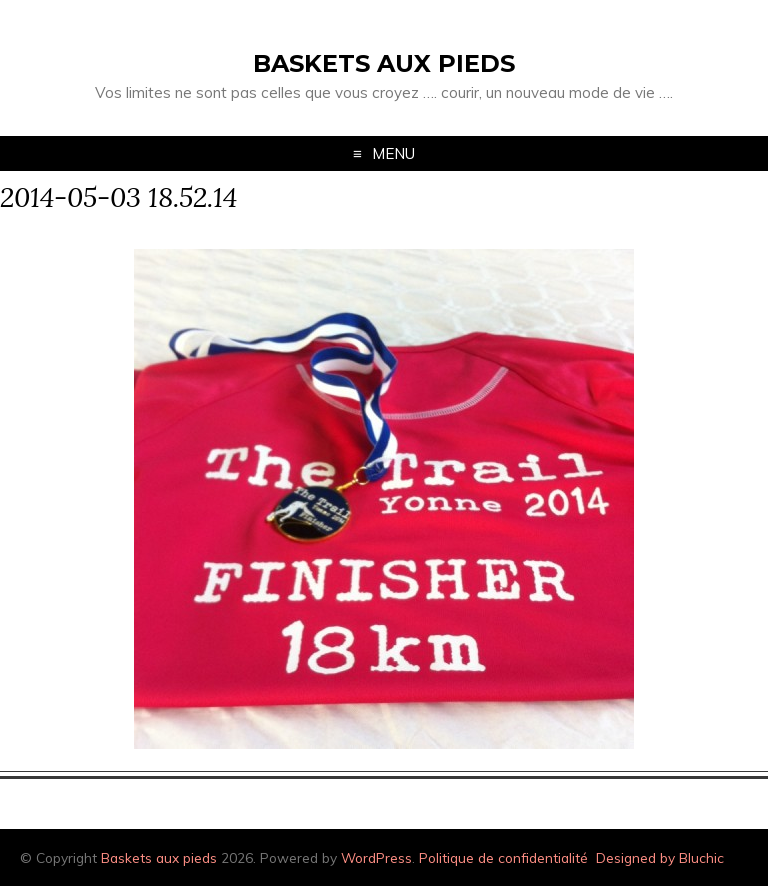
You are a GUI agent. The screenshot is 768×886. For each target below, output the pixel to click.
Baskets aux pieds (384, 63)
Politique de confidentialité (503, 857)
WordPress (376, 857)
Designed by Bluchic (660, 857)
